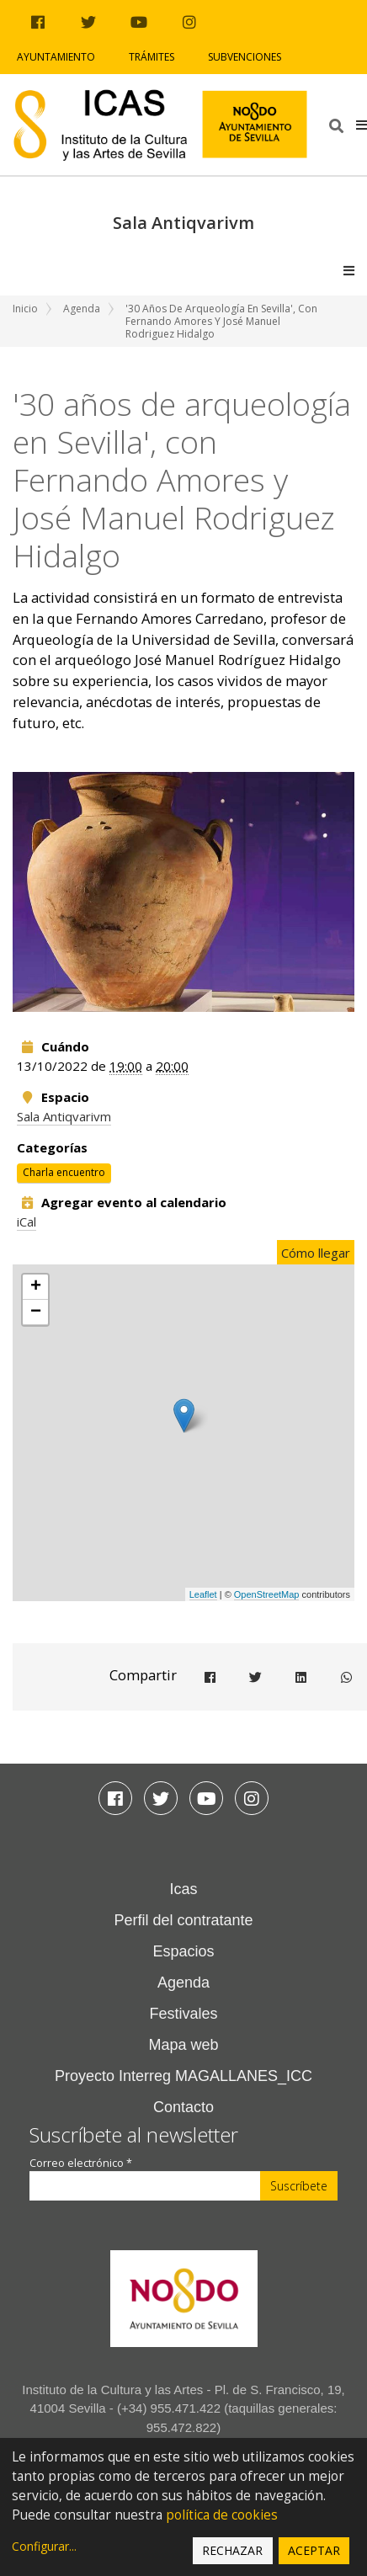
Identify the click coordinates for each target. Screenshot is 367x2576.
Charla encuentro (64, 1172)
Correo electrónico (80, 2163)
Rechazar (232, 2550)
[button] (361, 125)
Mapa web (183, 2044)
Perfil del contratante (183, 1920)
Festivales (183, 2013)
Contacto (183, 2107)
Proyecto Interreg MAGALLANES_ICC (183, 2076)
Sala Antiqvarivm (64, 1116)
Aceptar (314, 2550)
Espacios (183, 1951)
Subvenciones (244, 57)
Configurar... (44, 2546)
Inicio (25, 308)
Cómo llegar (315, 1252)
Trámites (151, 57)
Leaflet (203, 1594)
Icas (183, 1889)
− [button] (35, 1312)
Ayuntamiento (56, 57)
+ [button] (35, 1287)
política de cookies (222, 2515)
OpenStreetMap (267, 1594)
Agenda (81, 308)
